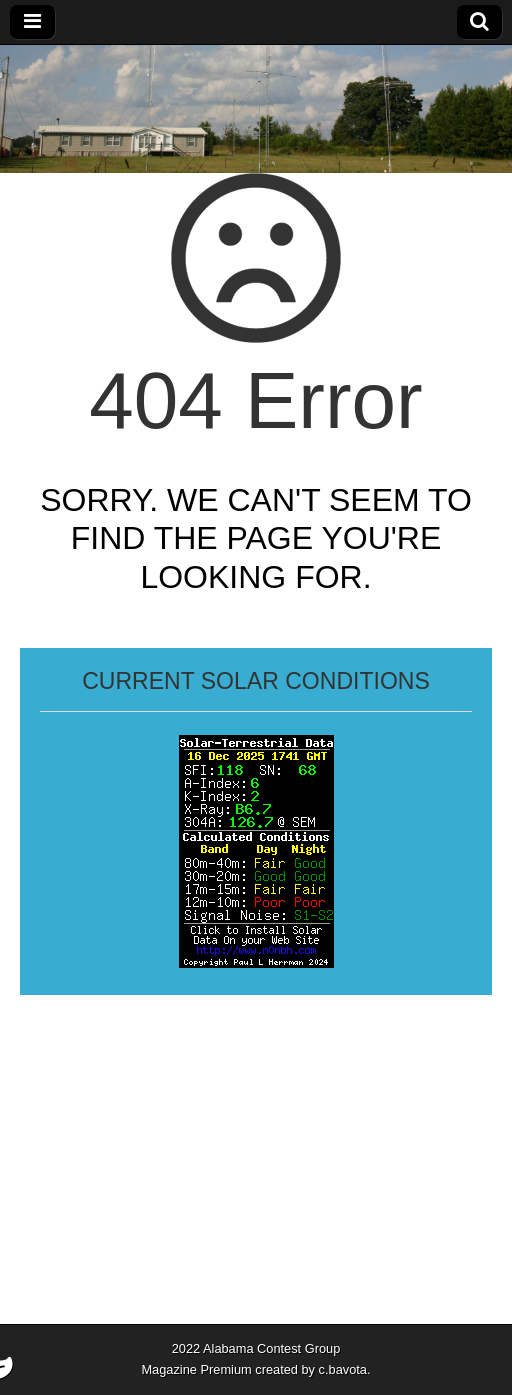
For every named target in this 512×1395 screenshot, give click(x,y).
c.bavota (343, 1369)
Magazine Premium (196, 1369)
